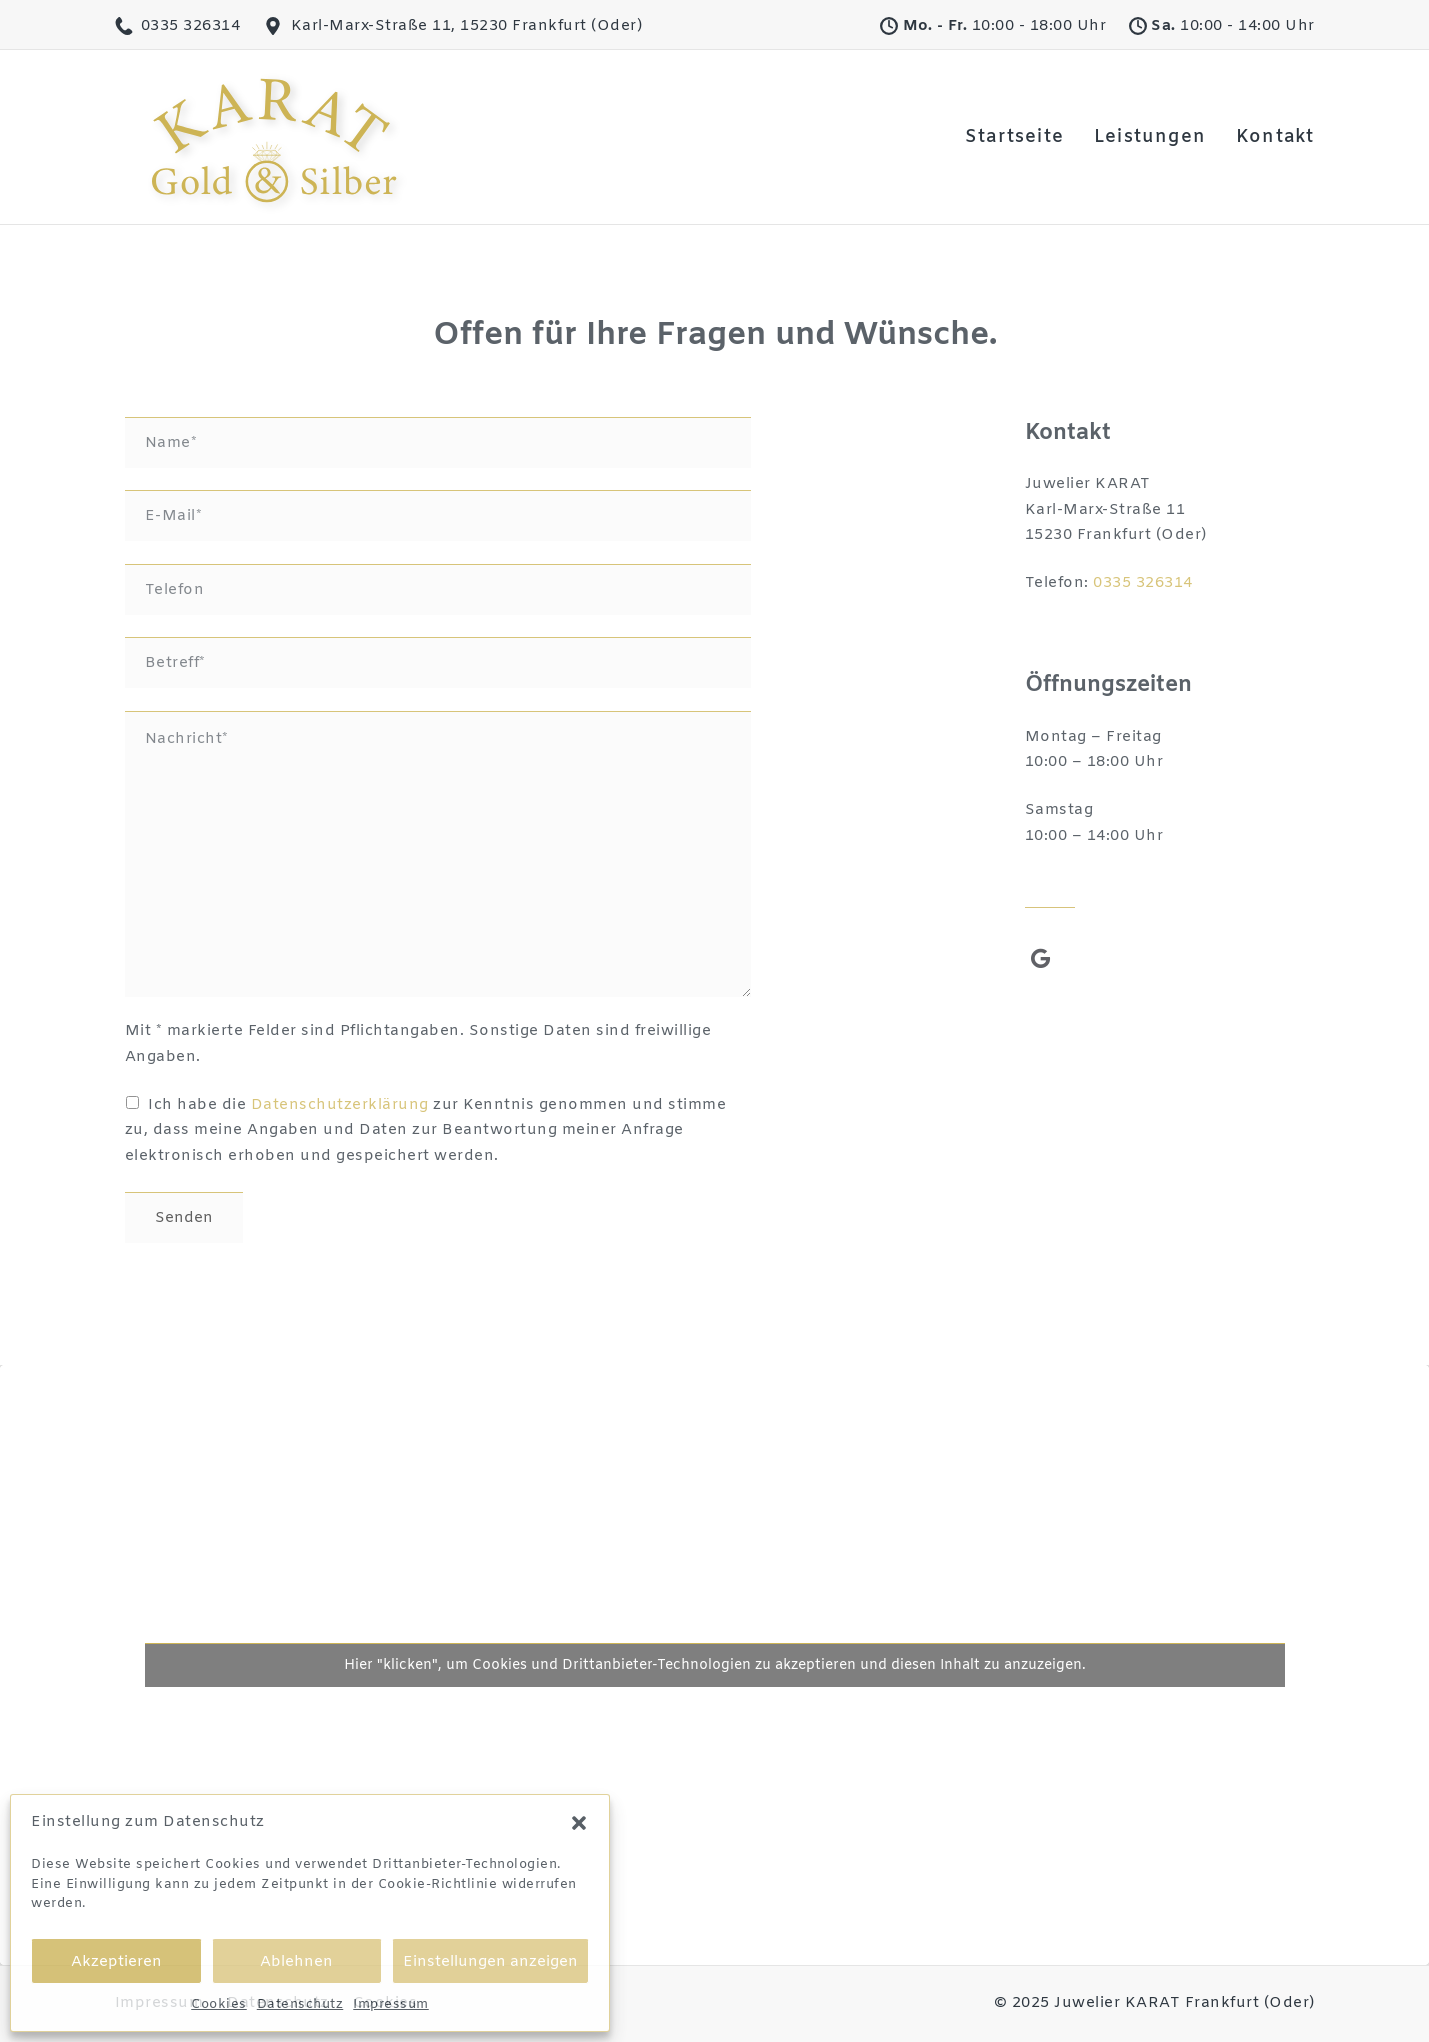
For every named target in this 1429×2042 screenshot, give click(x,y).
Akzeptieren (116, 1962)
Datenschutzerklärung (340, 1105)
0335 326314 (1143, 583)
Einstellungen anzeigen (490, 1962)
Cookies (219, 2004)
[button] (579, 1823)
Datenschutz (300, 2004)
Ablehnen (296, 1962)
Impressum (391, 2004)
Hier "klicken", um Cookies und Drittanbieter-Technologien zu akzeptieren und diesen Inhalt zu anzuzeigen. (715, 1665)
